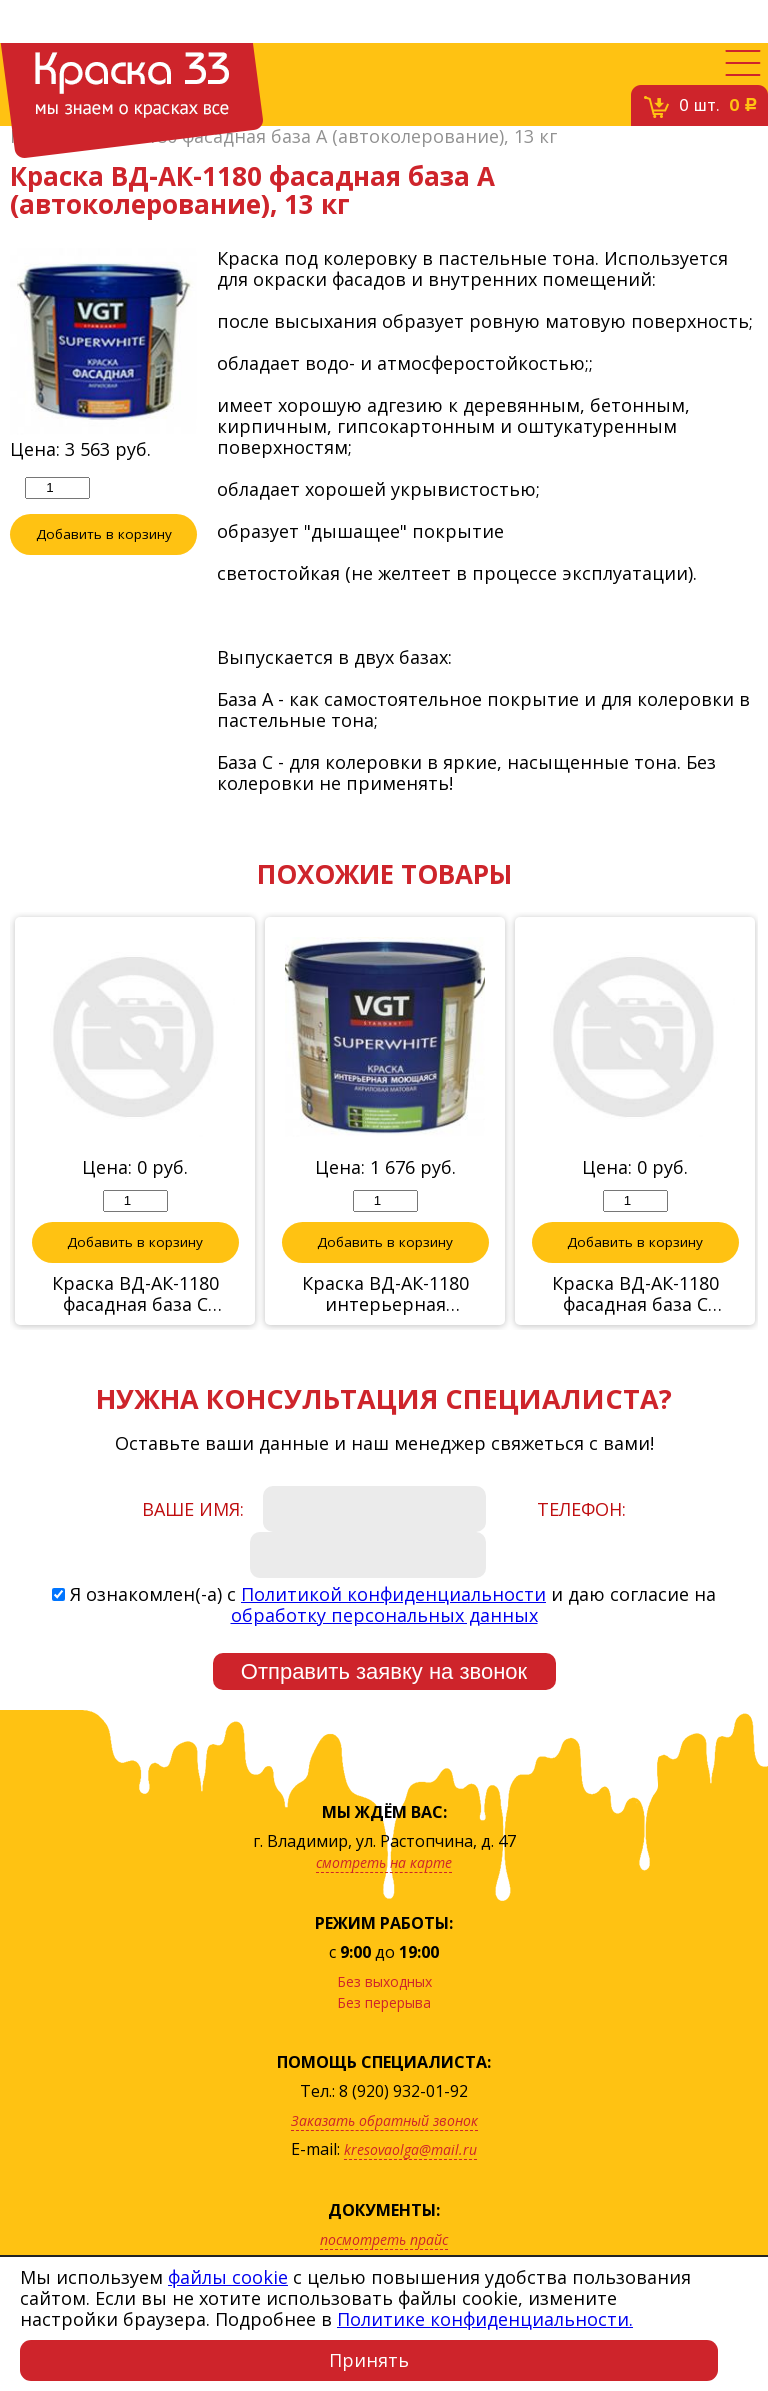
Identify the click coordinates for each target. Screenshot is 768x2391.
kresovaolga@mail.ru (410, 2149)
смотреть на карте (384, 1862)
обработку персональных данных (384, 1615)
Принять (369, 2360)
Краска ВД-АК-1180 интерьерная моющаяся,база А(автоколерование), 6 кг (385, 1294)
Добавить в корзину (104, 534)
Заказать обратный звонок (384, 2120)
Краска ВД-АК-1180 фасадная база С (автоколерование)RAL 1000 (635, 1294)
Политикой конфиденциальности (393, 1594)
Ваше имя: (193, 1509)
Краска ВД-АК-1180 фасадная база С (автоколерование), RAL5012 (135, 1294)
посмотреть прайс (384, 2239)
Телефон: (581, 1509)
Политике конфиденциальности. (485, 2319)
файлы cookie (228, 2277)
